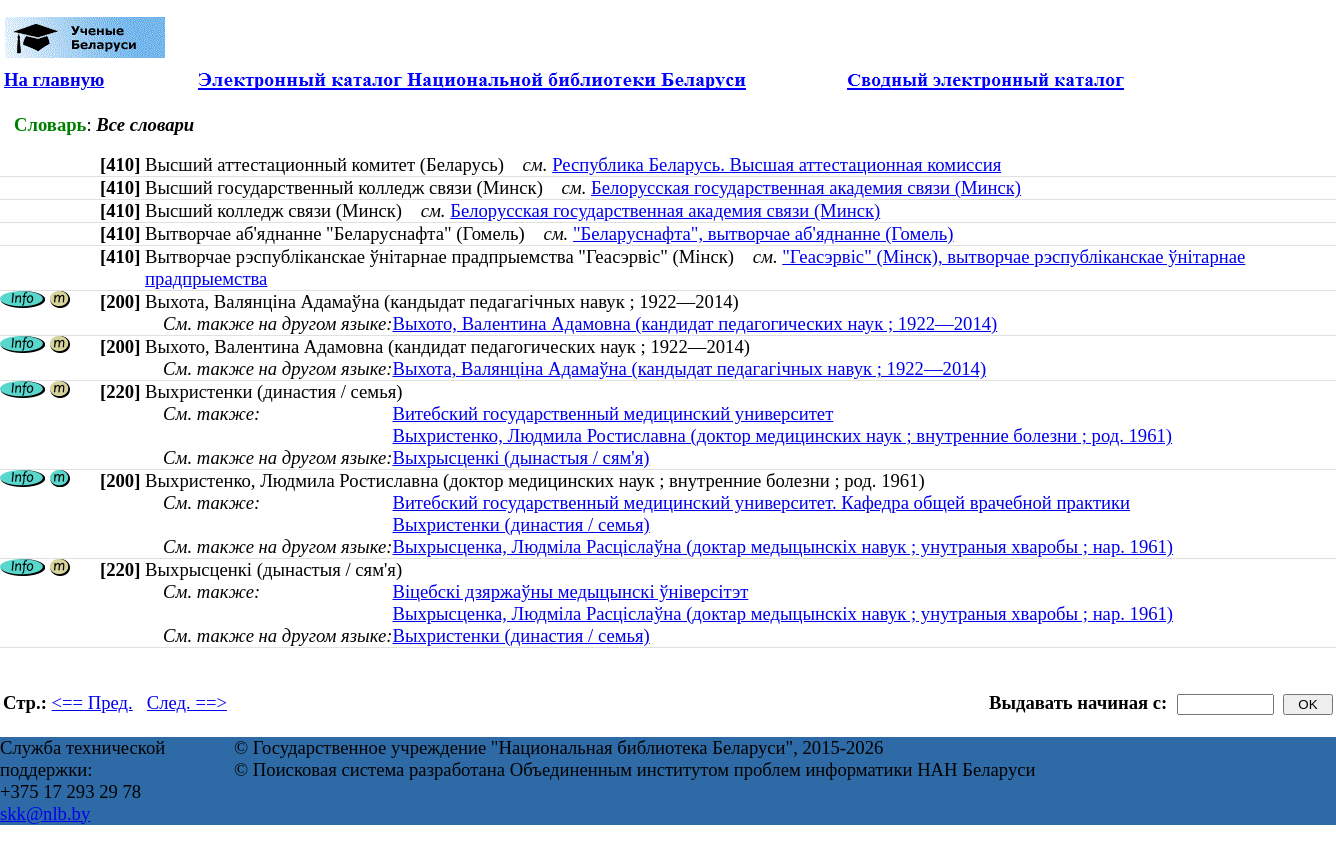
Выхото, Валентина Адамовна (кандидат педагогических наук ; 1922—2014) (694, 323)
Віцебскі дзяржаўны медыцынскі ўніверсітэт (570, 591)
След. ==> (187, 702)
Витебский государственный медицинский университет (612, 413)
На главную (54, 79)
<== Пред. (92, 702)
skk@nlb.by (45, 813)
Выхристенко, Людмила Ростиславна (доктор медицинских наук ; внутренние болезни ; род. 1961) (782, 435)
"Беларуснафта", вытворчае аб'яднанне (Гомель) (763, 233)
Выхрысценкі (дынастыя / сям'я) (520, 457)
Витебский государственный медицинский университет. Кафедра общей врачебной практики (761, 502)
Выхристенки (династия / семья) (520, 524)
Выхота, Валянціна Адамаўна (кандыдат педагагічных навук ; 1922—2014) (689, 368)
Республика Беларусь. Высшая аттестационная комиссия (776, 164)
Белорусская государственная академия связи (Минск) (806, 187)
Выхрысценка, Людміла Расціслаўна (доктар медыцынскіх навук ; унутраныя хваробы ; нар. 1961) (782, 546)
